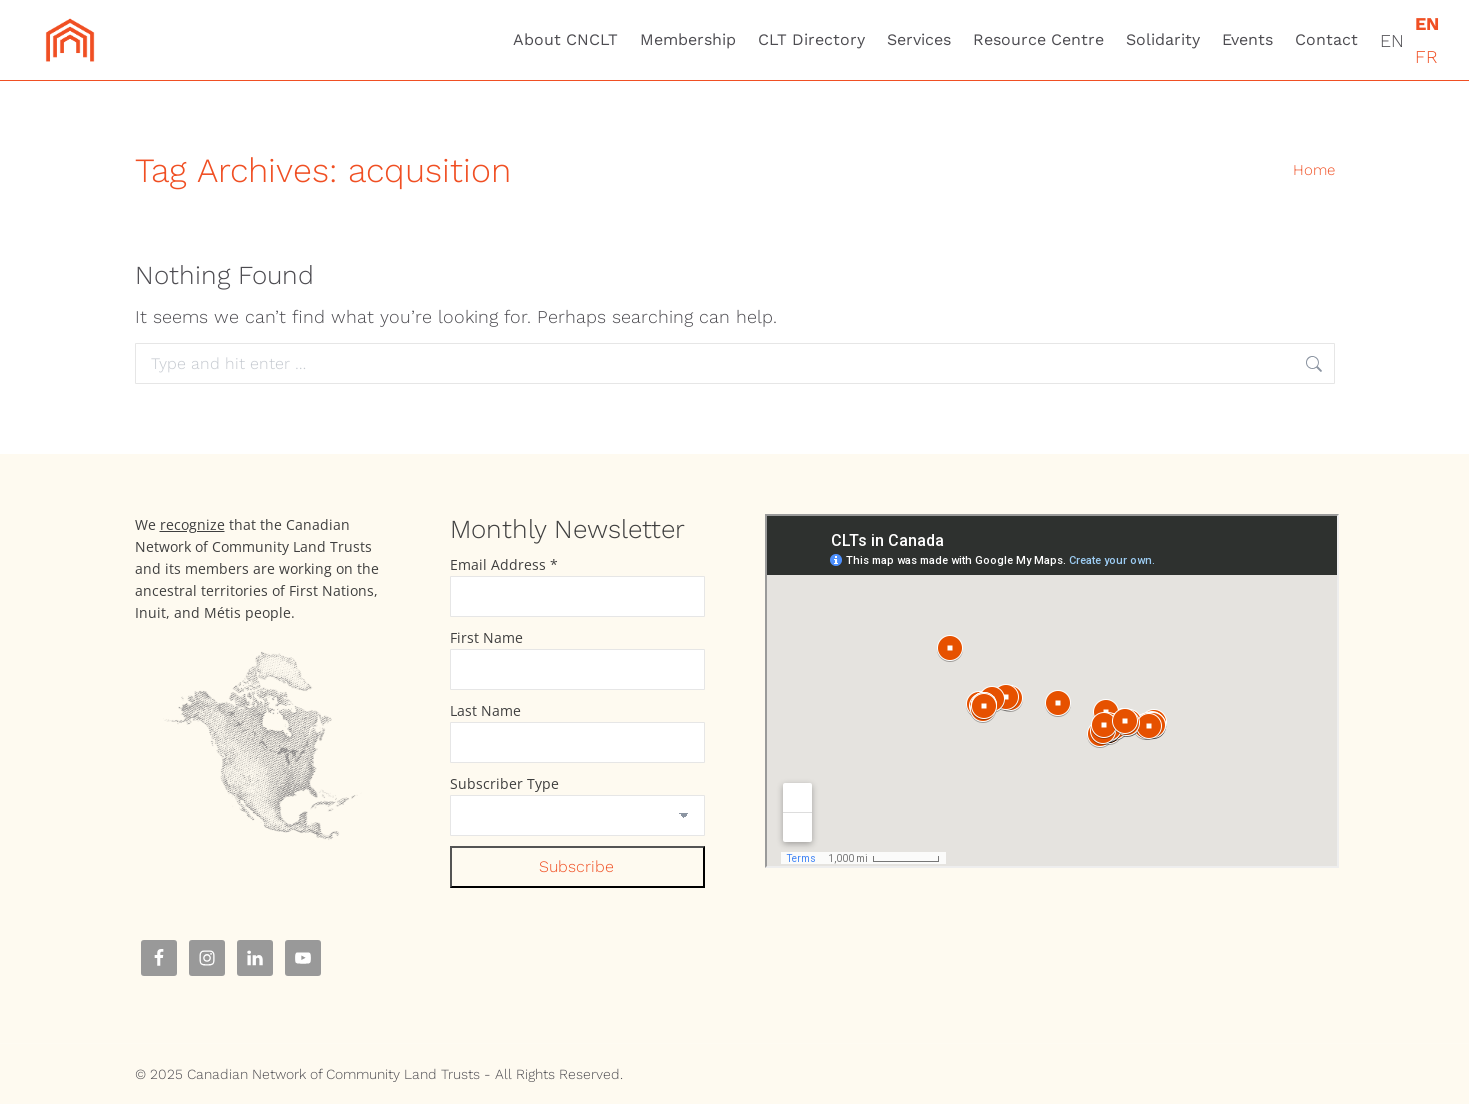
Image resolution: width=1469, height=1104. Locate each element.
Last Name (485, 710)
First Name (486, 637)
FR (1426, 56)
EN (1392, 40)
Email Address (504, 564)
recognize (192, 524)
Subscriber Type (504, 783)
